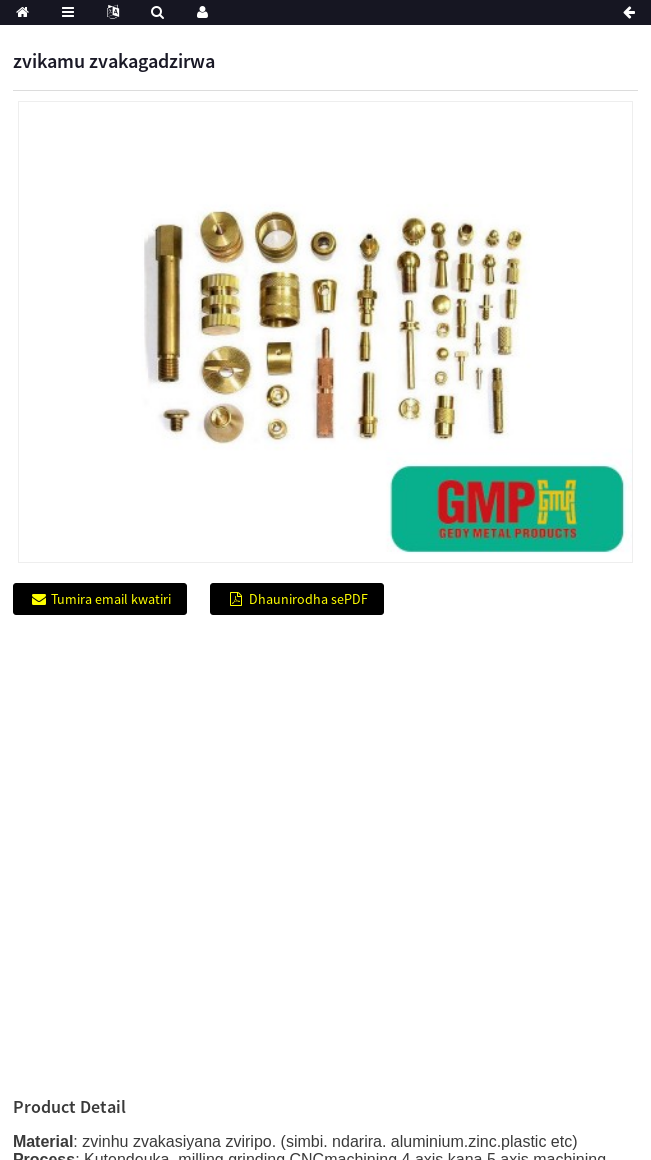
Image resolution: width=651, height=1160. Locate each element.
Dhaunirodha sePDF (308, 599)
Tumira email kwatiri (111, 599)
